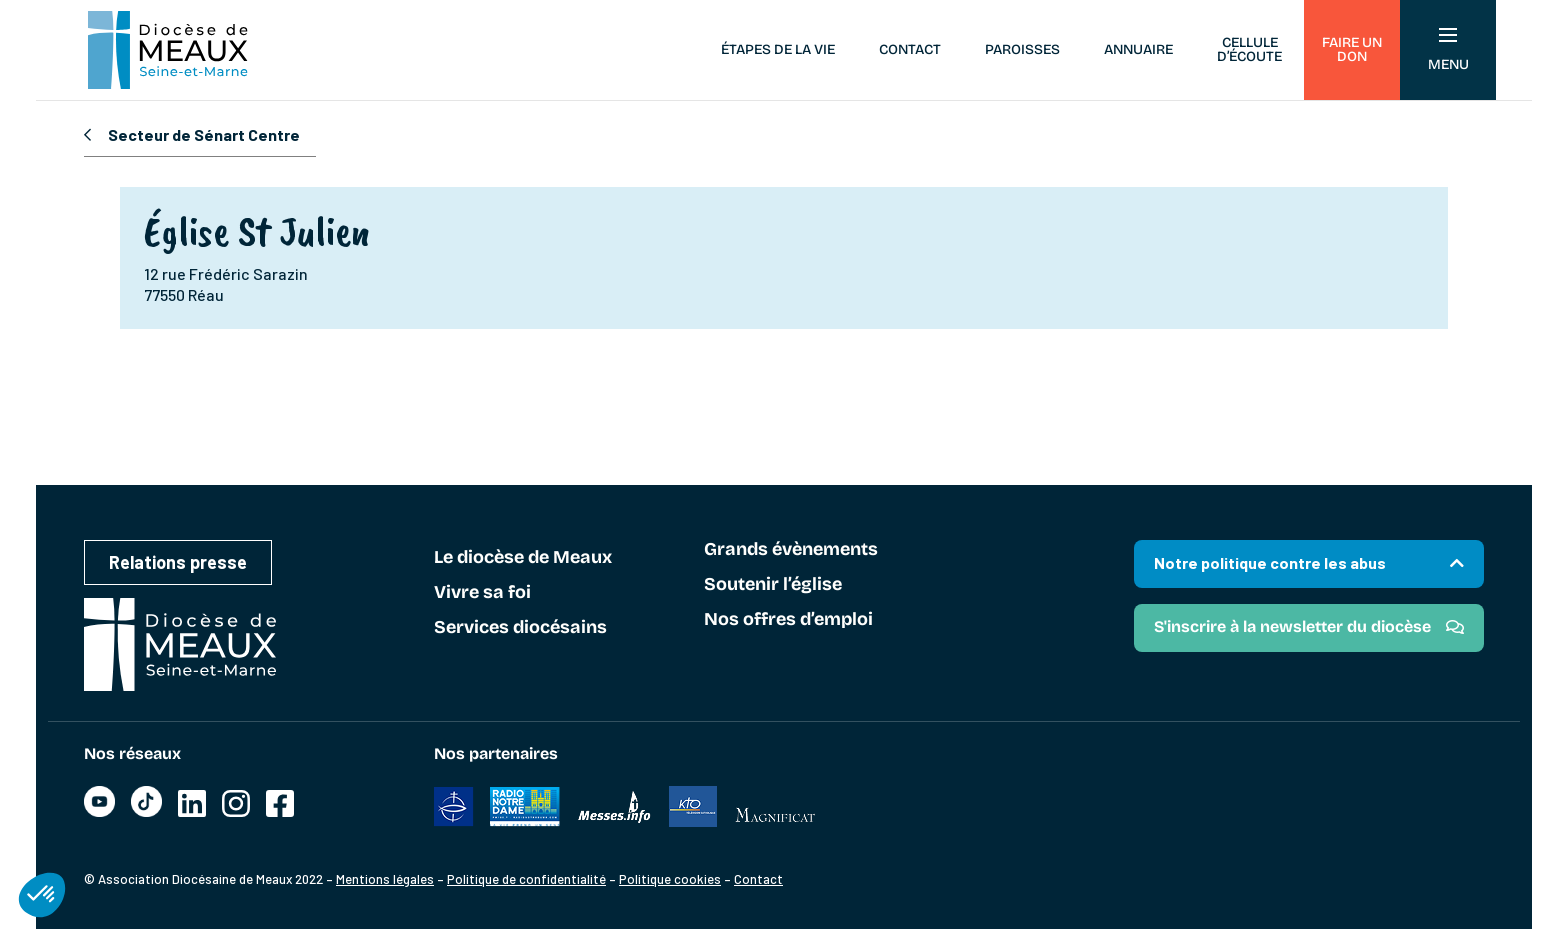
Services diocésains (520, 628)
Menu (1448, 50)
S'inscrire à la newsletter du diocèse (1292, 626)
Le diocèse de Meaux (523, 558)
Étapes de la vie (778, 49)
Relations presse (178, 562)
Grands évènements (791, 550)
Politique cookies (670, 879)
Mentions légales (385, 879)
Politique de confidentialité (526, 879)
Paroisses (1022, 49)
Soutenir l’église (773, 585)
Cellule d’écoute (1249, 49)
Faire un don (1352, 49)
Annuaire (1138, 49)
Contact (910, 49)
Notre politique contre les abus (1270, 562)
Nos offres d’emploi (788, 620)
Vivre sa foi (482, 593)
